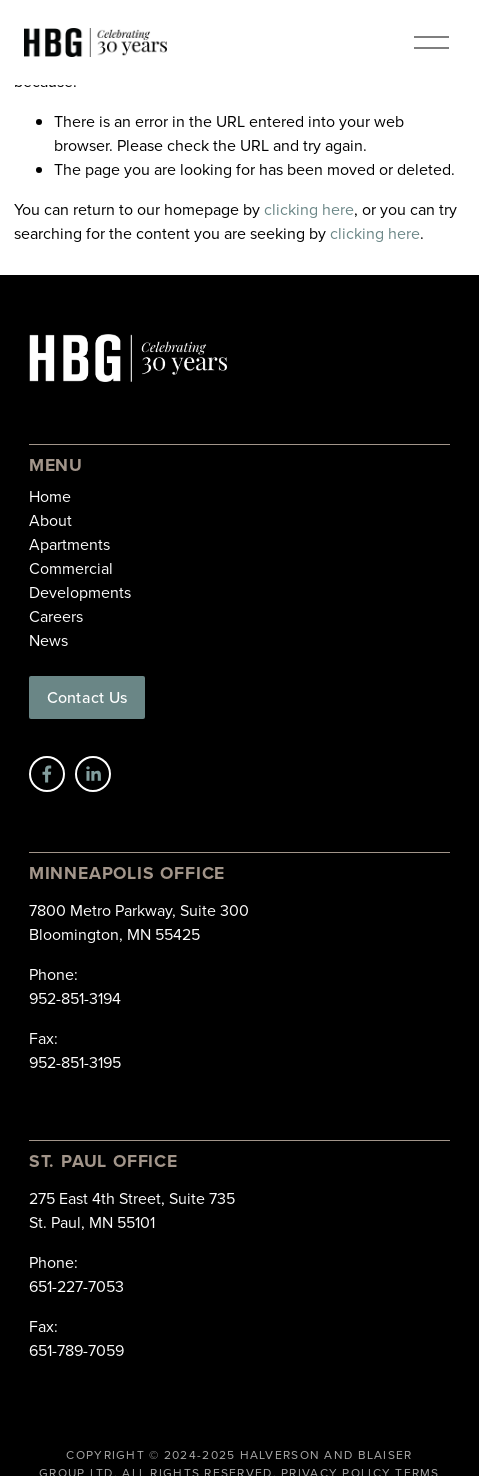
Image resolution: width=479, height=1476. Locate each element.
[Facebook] (47, 774)
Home (50, 496)
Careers (56, 616)
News (48, 640)
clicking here (309, 209)
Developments (80, 592)
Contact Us (87, 697)
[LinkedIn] (93, 774)
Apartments (69, 544)
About (50, 520)
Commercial (71, 568)
